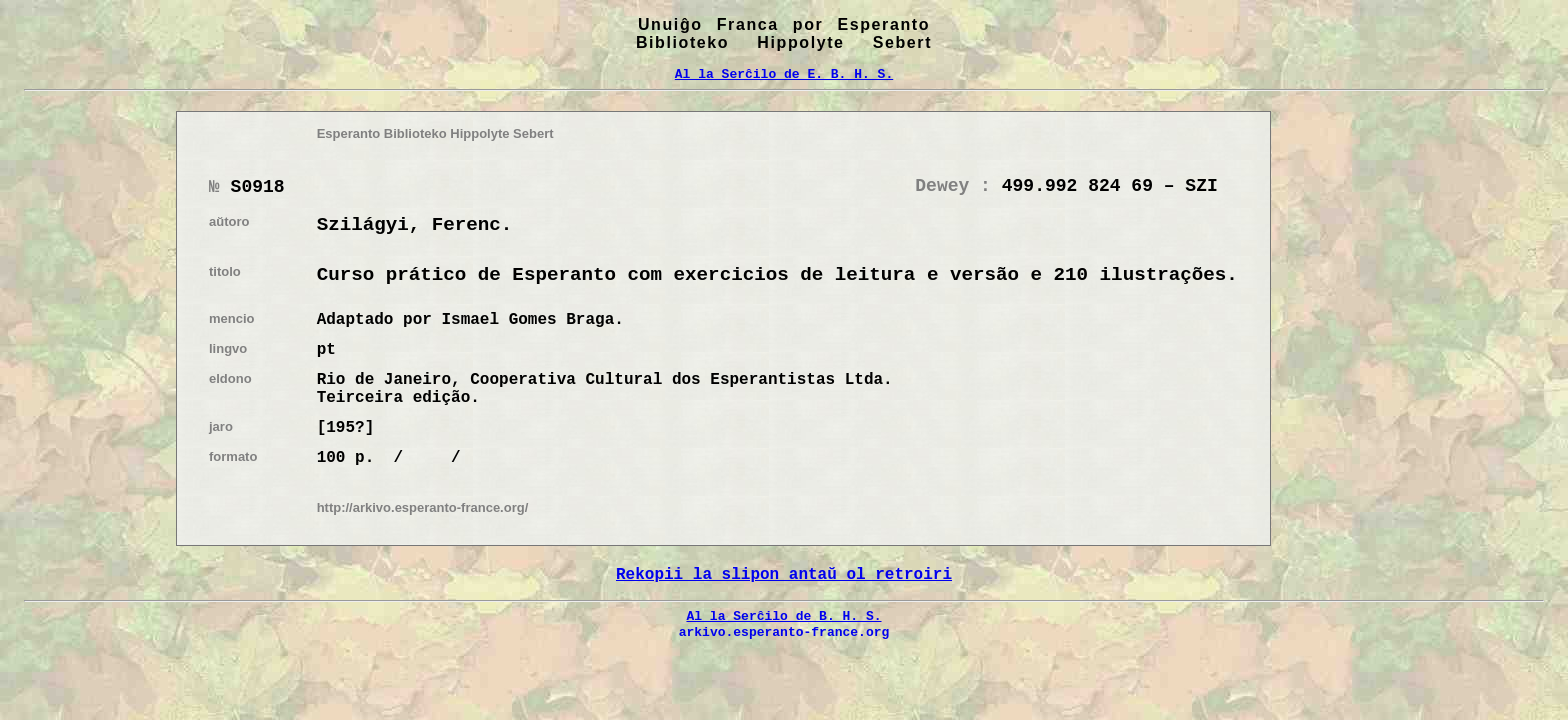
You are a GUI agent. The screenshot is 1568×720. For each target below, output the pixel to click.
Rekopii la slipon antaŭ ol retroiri (784, 575)
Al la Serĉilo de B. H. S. (783, 616)
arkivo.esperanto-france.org (784, 632)
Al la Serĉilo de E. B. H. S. (784, 74)
